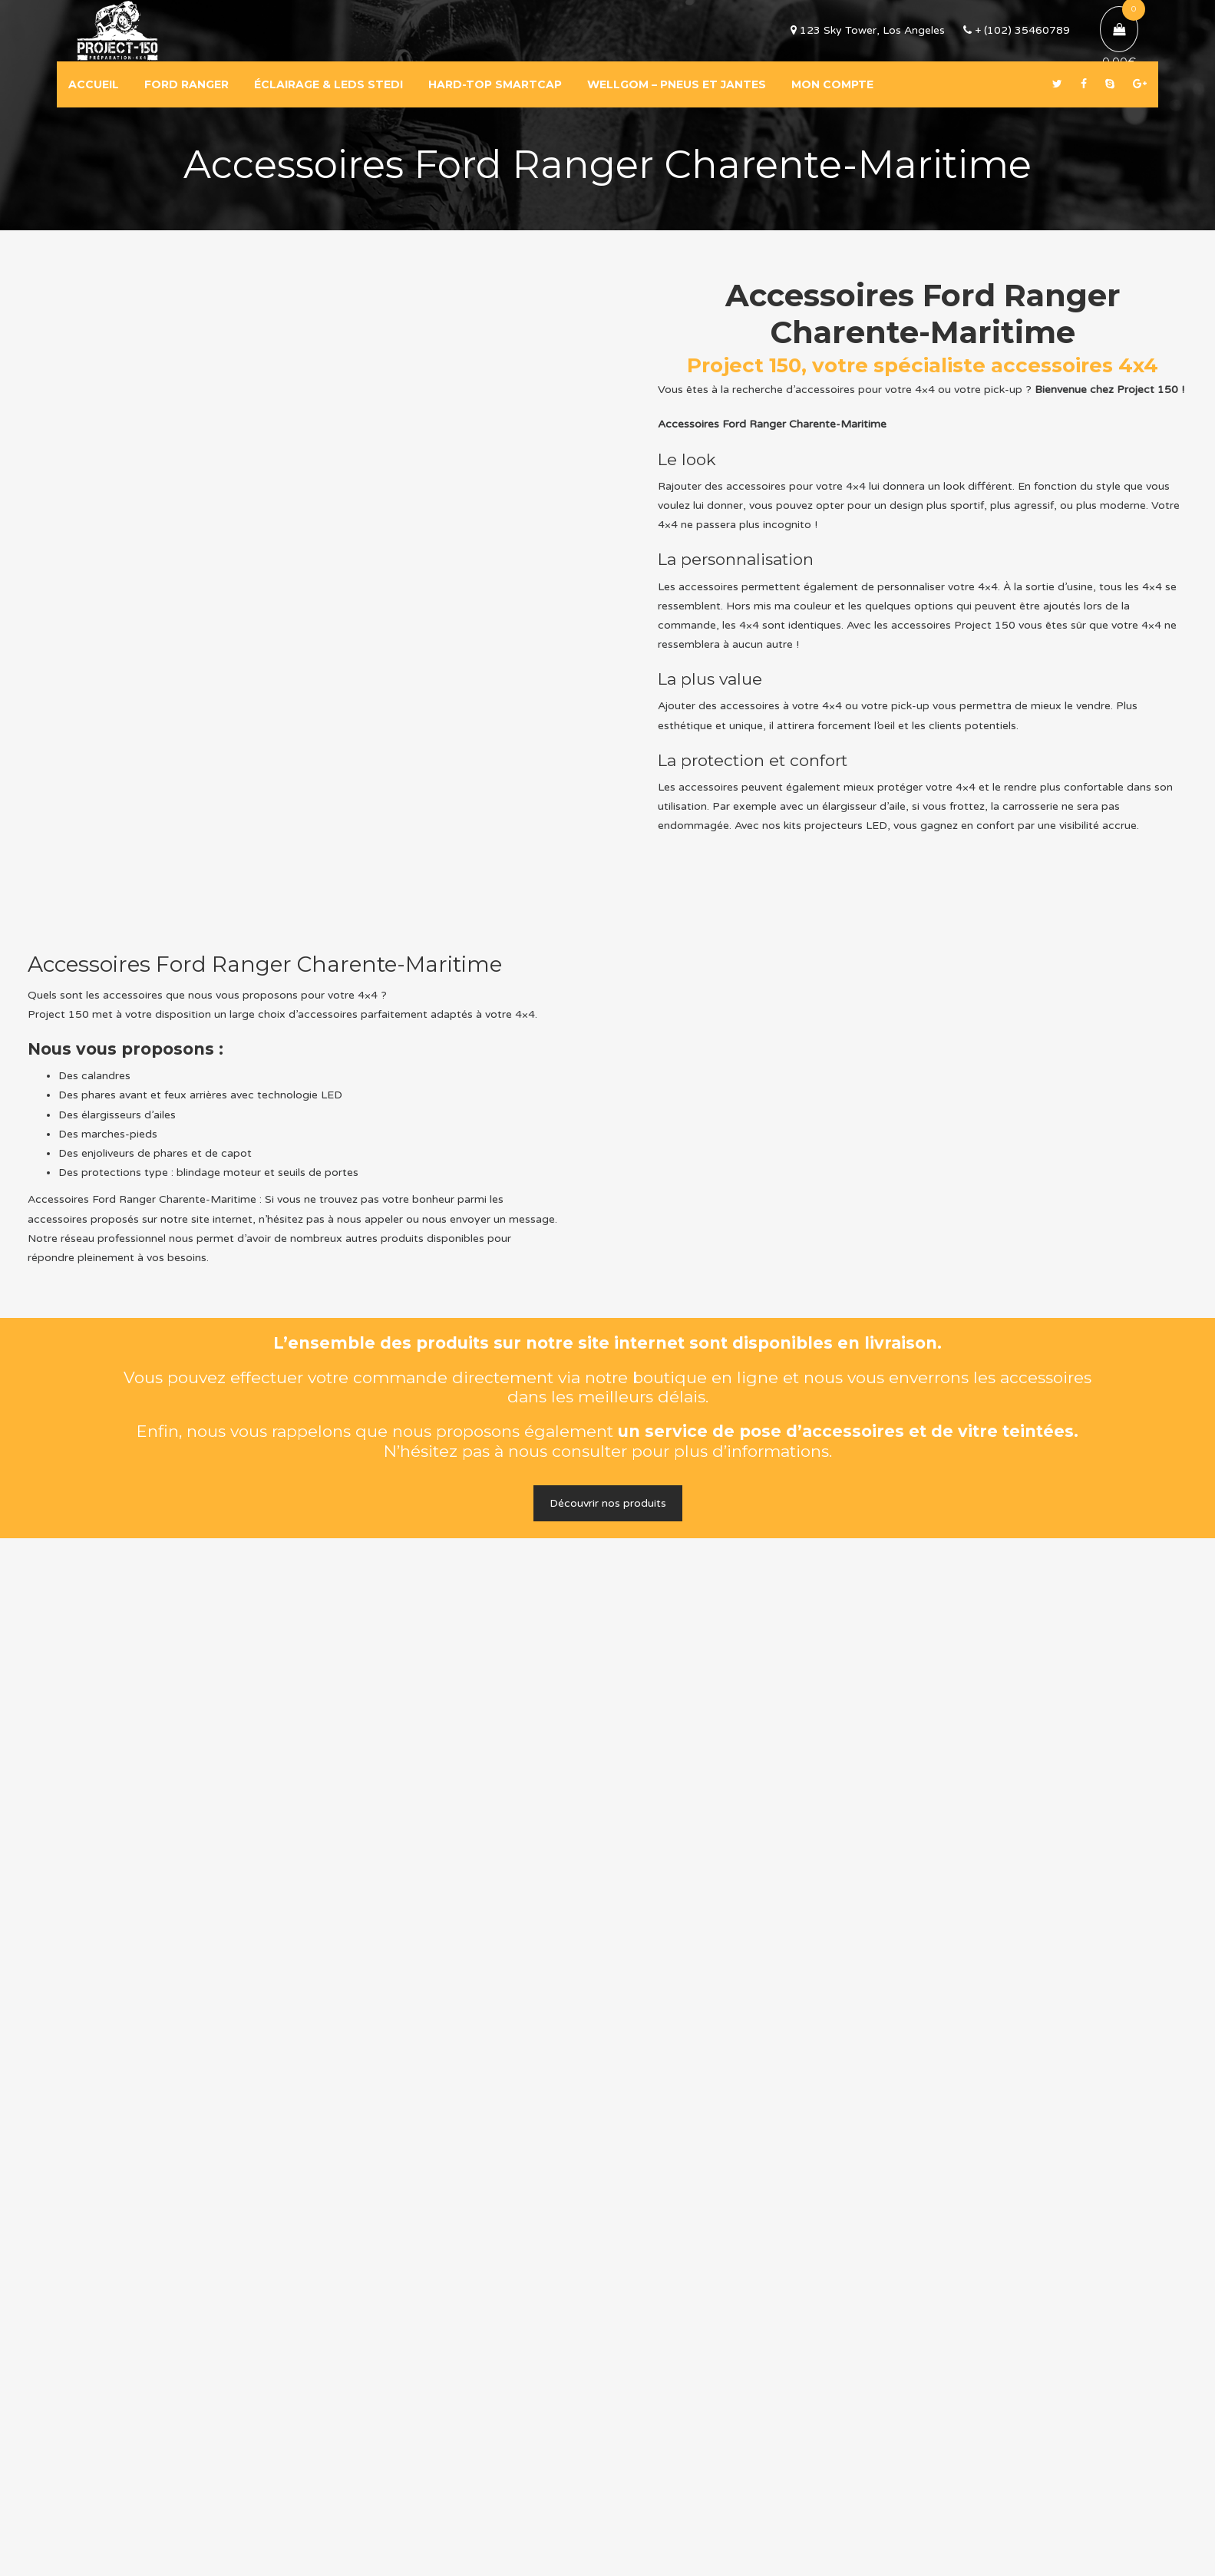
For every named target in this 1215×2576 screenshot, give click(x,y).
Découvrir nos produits (608, 1503)
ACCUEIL (93, 84)
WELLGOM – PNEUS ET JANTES (676, 84)
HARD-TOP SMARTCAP (495, 84)
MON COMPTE (832, 84)
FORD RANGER (186, 84)
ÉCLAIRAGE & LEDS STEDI (328, 84)
